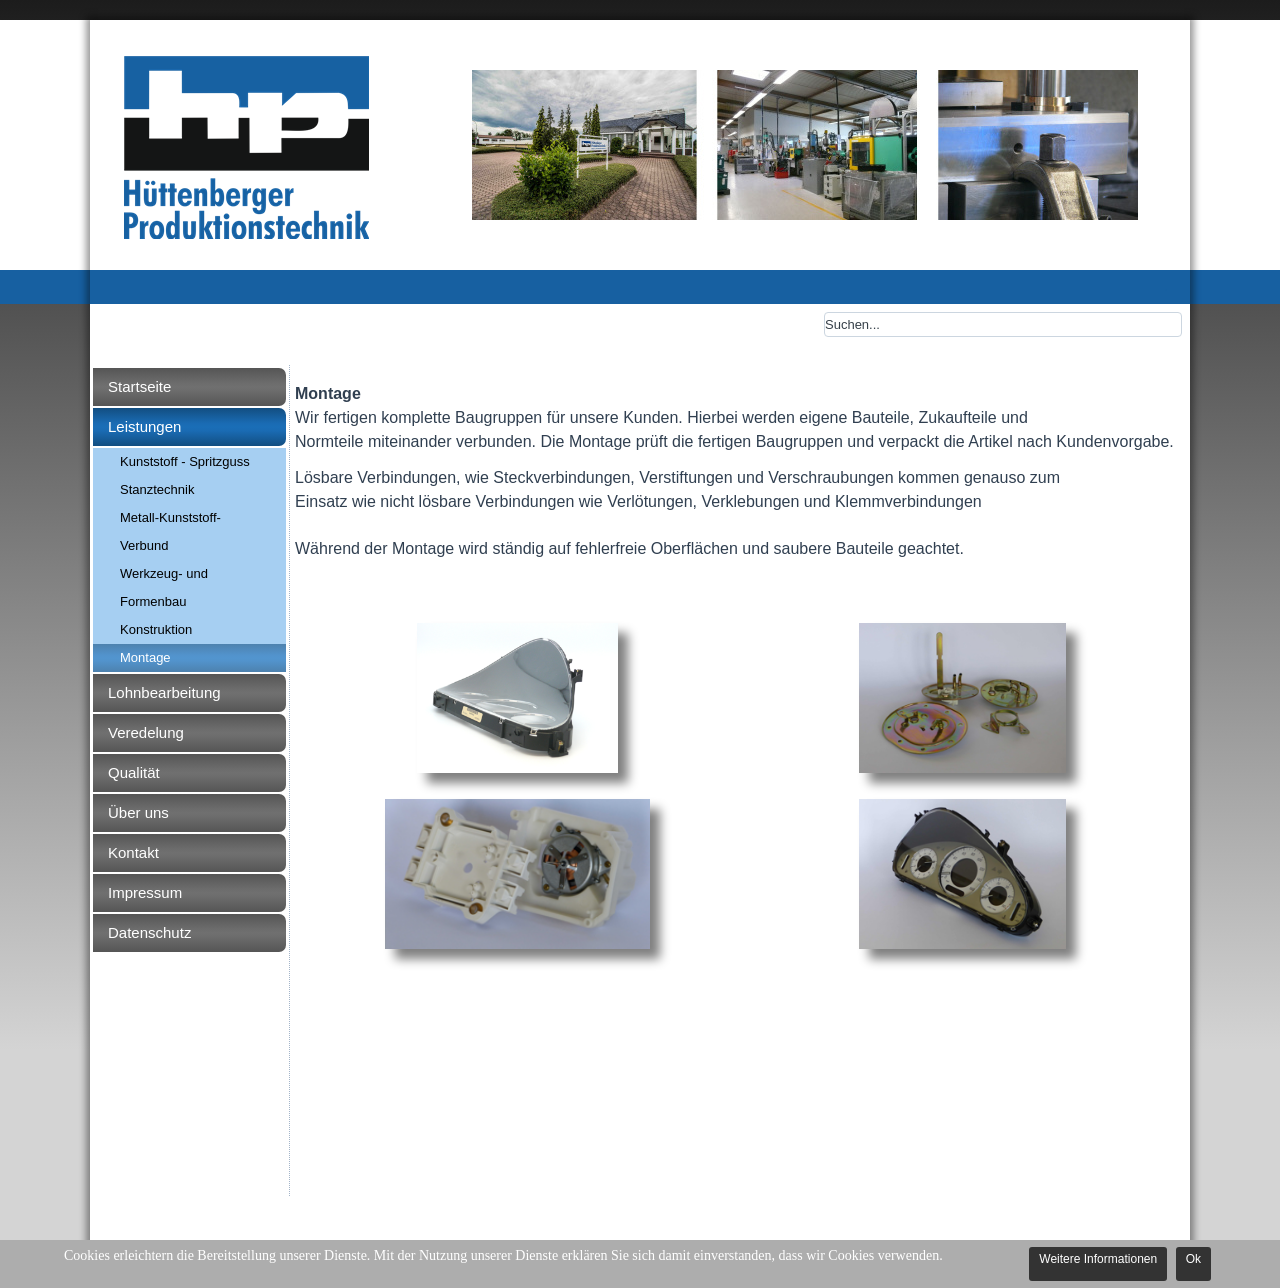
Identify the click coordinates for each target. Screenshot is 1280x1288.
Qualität (134, 772)
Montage (145, 657)
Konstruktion (156, 629)
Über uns (138, 812)
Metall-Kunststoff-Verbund (170, 531)
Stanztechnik (157, 489)
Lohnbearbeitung (164, 692)
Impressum (145, 892)
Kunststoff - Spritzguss (185, 461)
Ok (1193, 1259)
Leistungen (144, 426)
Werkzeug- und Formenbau (164, 587)
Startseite (139, 386)
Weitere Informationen (1098, 1259)
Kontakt (133, 852)
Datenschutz (149, 932)
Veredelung (146, 732)
